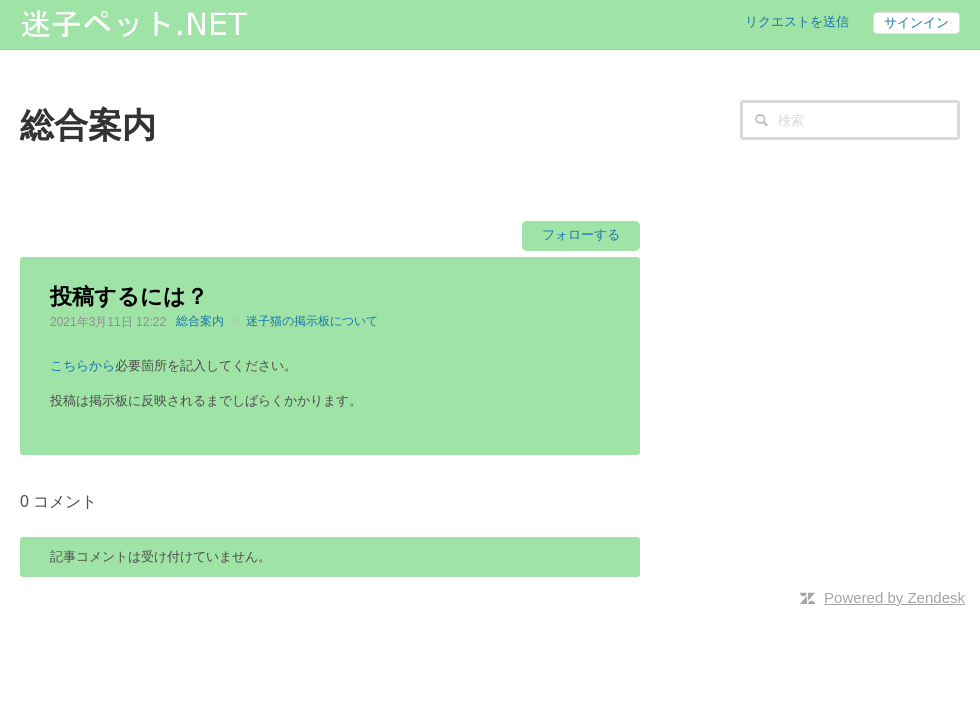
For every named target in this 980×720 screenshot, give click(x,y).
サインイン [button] (916, 22)
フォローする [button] (581, 234)
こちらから (82, 365)
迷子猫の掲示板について (312, 321)
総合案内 (200, 321)
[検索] (850, 120)
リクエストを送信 (797, 21)
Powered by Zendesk (894, 597)
